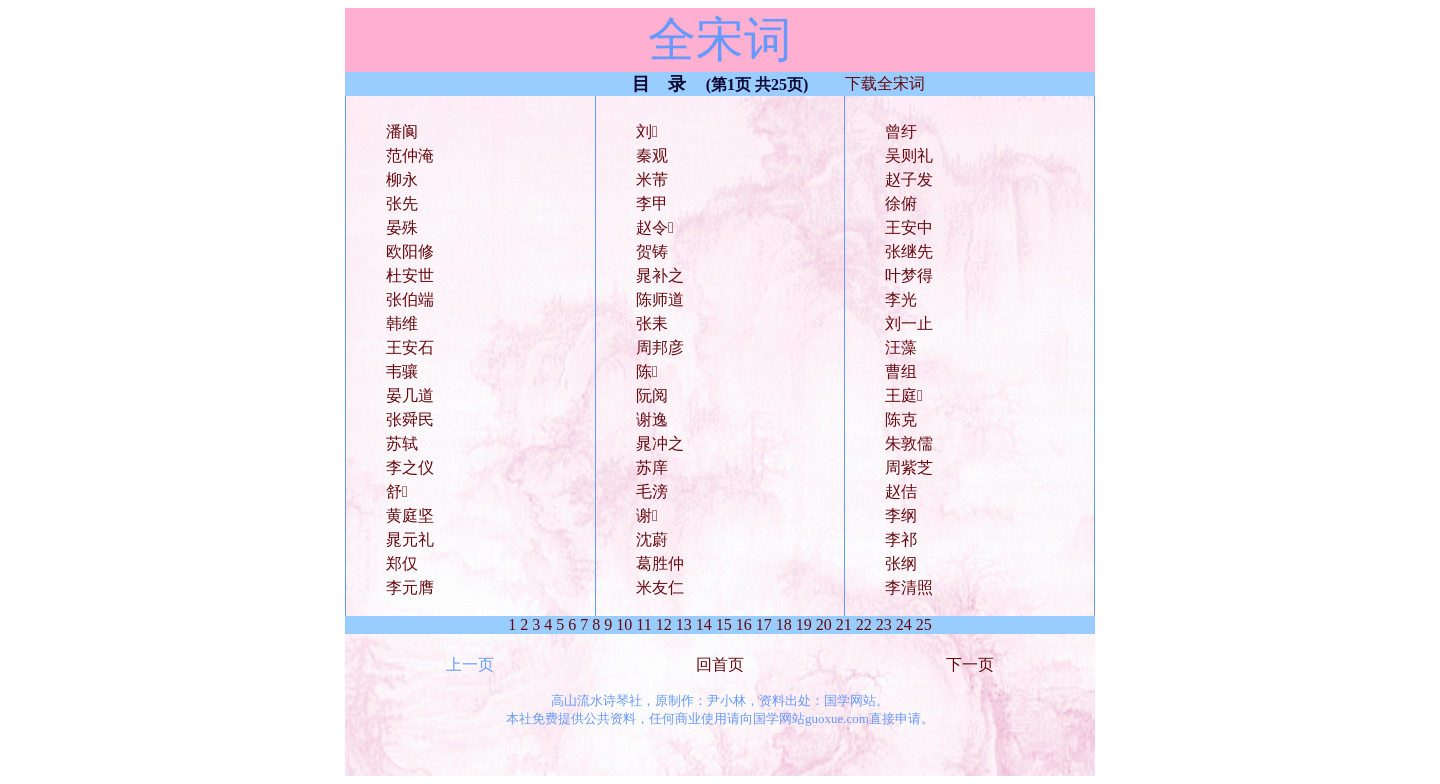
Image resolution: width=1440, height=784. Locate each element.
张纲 (901, 563)
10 (624, 624)
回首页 (720, 664)
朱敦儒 (909, 443)
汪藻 (901, 347)
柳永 (402, 179)
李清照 (909, 587)
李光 (901, 299)
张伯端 (410, 299)
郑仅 (402, 563)
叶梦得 (909, 275)
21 (844, 624)
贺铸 (652, 251)
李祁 (901, 539)
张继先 (909, 251)
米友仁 (660, 587)
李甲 (652, 203)
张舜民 (410, 419)
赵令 (655, 227)
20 (824, 624)
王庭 (904, 395)
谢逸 (652, 419)
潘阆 (402, 131)
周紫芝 (909, 467)
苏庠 (652, 467)
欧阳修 (410, 251)
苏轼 (402, 443)
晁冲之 (660, 443)
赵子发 (909, 179)
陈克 (901, 419)
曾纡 (901, 131)
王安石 (410, 347)
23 (884, 624)
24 (904, 624)
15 (724, 624)
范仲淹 (410, 155)
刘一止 (909, 323)
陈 (647, 371)
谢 (647, 515)
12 (664, 624)
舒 (397, 491)
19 (804, 624)
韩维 (402, 323)
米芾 (652, 179)
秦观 (652, 155)
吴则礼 (909, 155)
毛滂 (652, 491)
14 (704, 624)
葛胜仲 (660, 563)
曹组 (901, 371)
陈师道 (660, 299)
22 (864, 624)
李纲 (901, 515)
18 (784, 624)
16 (744, 624)
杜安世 (410, 275)
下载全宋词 (885, 83)
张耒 (652, 323)
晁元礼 (410, 539)
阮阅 (652, 395)
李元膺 (410, 587)
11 (643, 624)
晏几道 (410, 395)
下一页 (970, 664)
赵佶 (901, 491)
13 (684, 624)
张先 (402, 203)
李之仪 (410, 467)
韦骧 (402, 371)
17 (764, 624)
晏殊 (402, 227)
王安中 (909, 227)
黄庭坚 (410, 515)
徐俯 (901, 203)
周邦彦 (660, 347)
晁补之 (660, 275)
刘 (647, 131)
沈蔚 (652, 539)
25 (924, 624)
